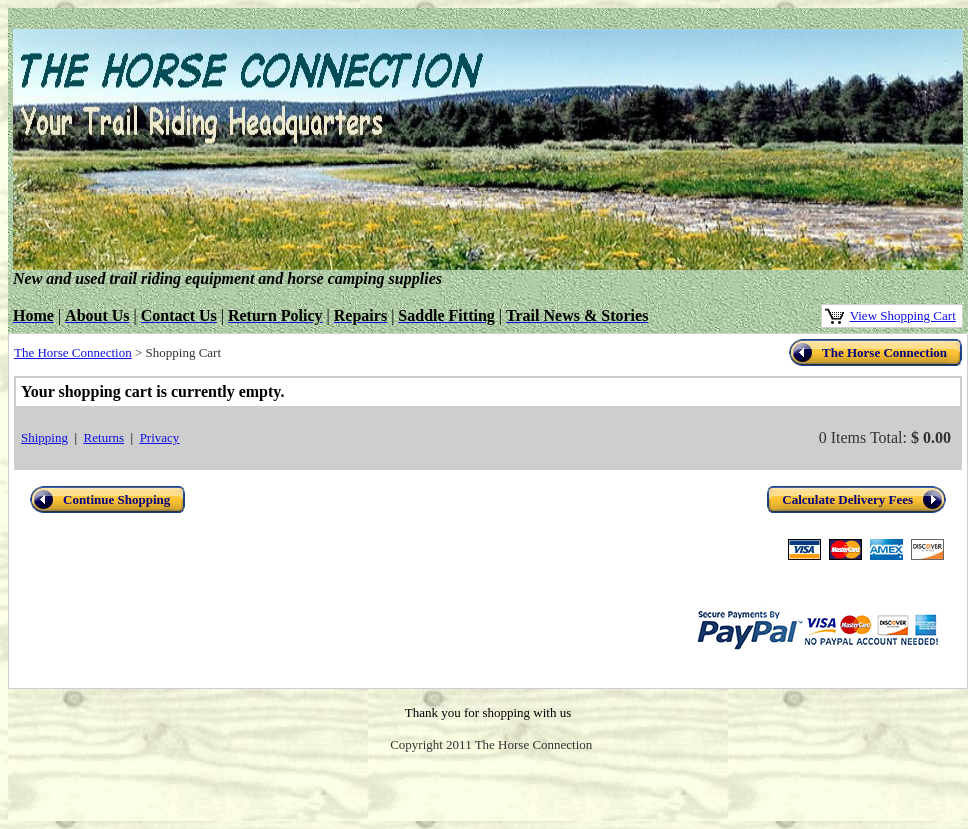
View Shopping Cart (903, 315)
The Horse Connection (73, 352)
